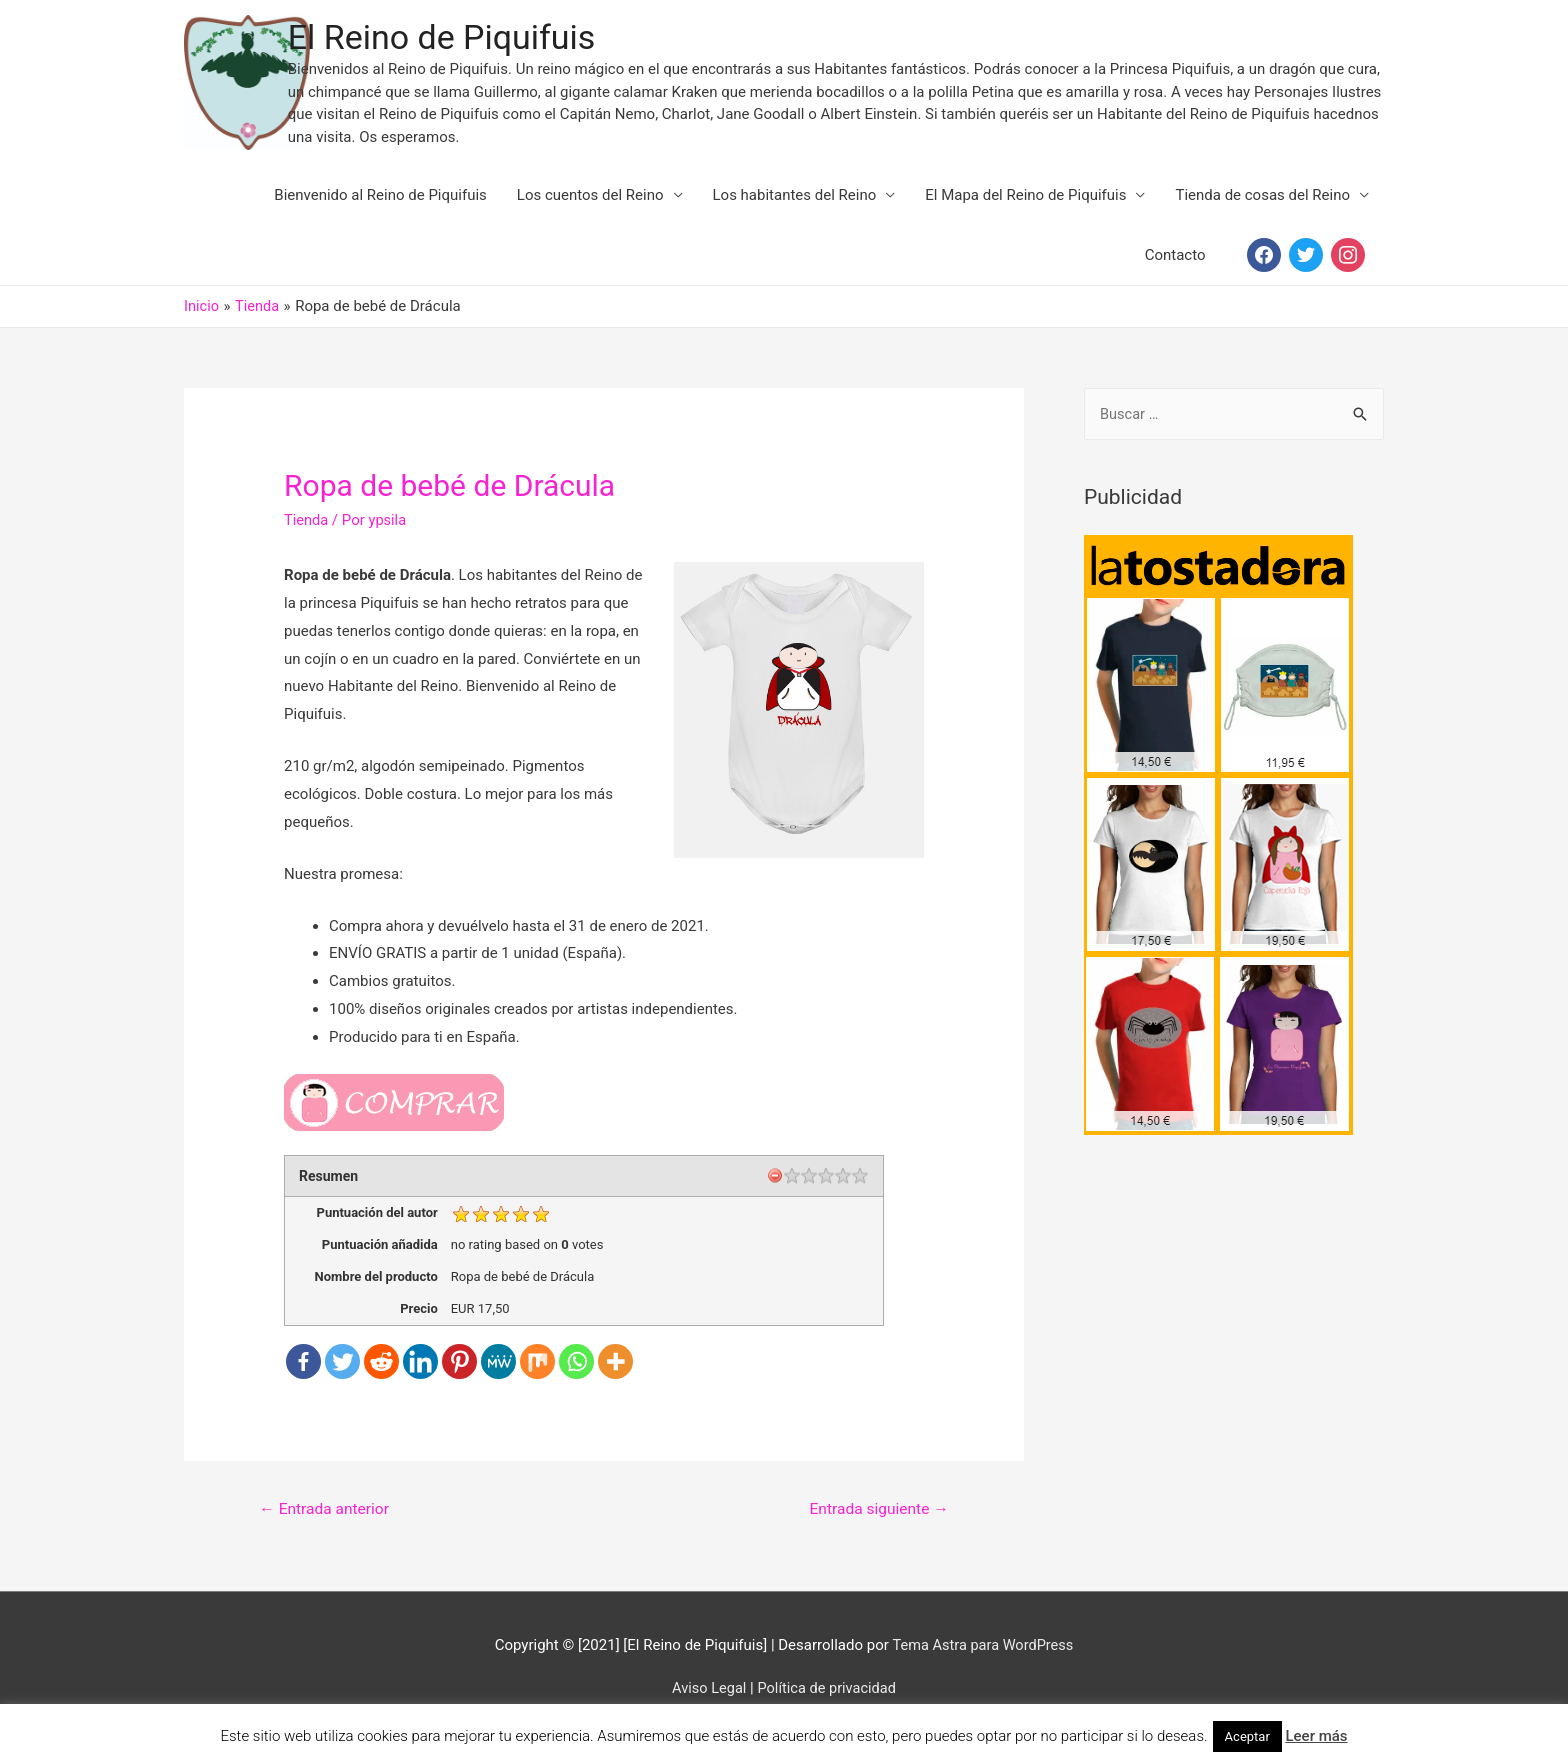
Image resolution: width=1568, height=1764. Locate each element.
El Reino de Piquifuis (502, 47)
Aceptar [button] (1247, 1736)
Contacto (1175, 275)
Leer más (1316, 1736)
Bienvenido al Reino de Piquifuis (380, 215)
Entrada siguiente (876, 1529)
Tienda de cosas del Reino (1262, 215)
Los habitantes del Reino (795, 215)
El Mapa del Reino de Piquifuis (1025, 215)
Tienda (306, 540)
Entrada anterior (327, 1529)
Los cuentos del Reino (590, 215)
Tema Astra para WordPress (983, 1666)
